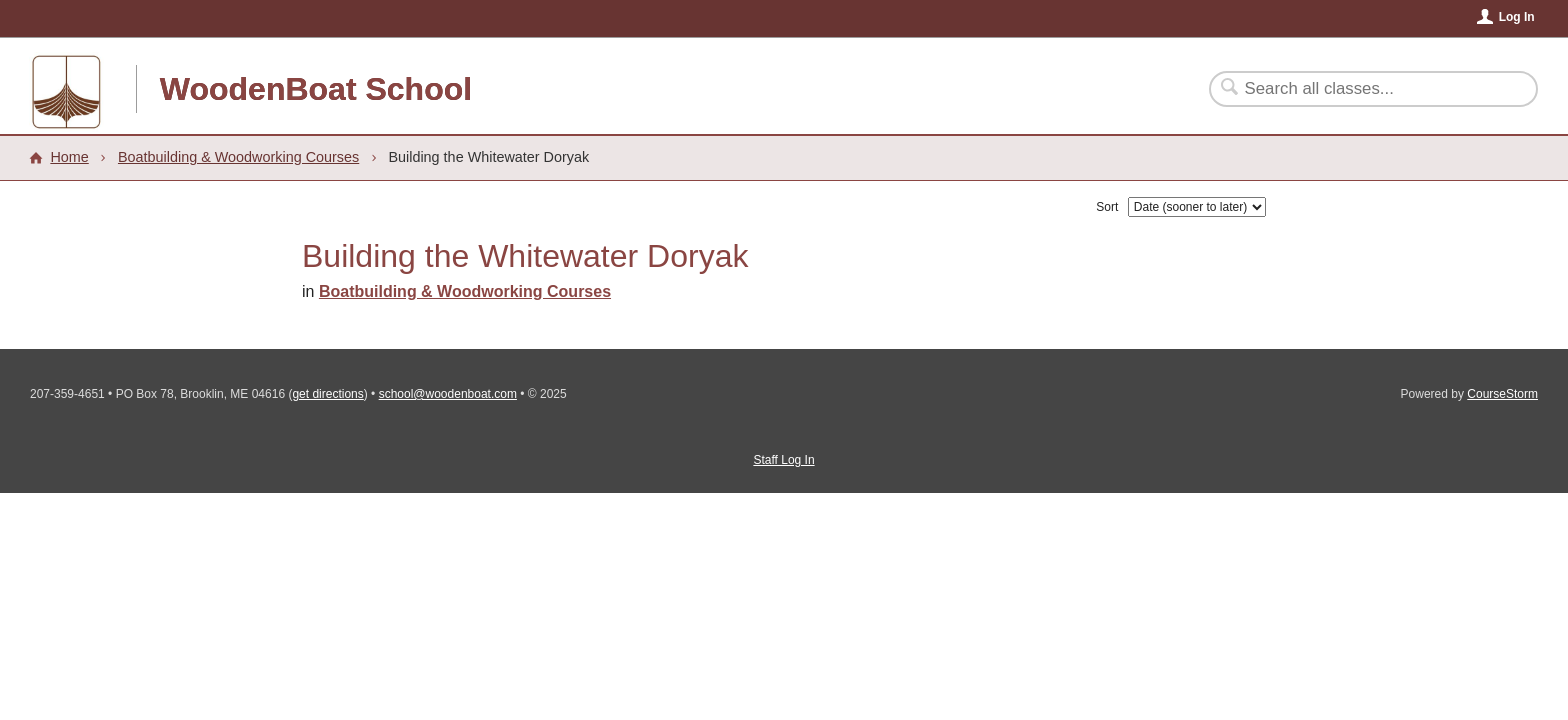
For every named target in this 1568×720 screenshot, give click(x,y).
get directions (327, 394)
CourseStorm (1502, 394)
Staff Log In (783, 460)
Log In (1517, 17)
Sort (1107, 207)
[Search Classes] (1361, 89)
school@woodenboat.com (448, 394)
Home (69, 157)
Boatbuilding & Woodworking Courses (238, 157)
